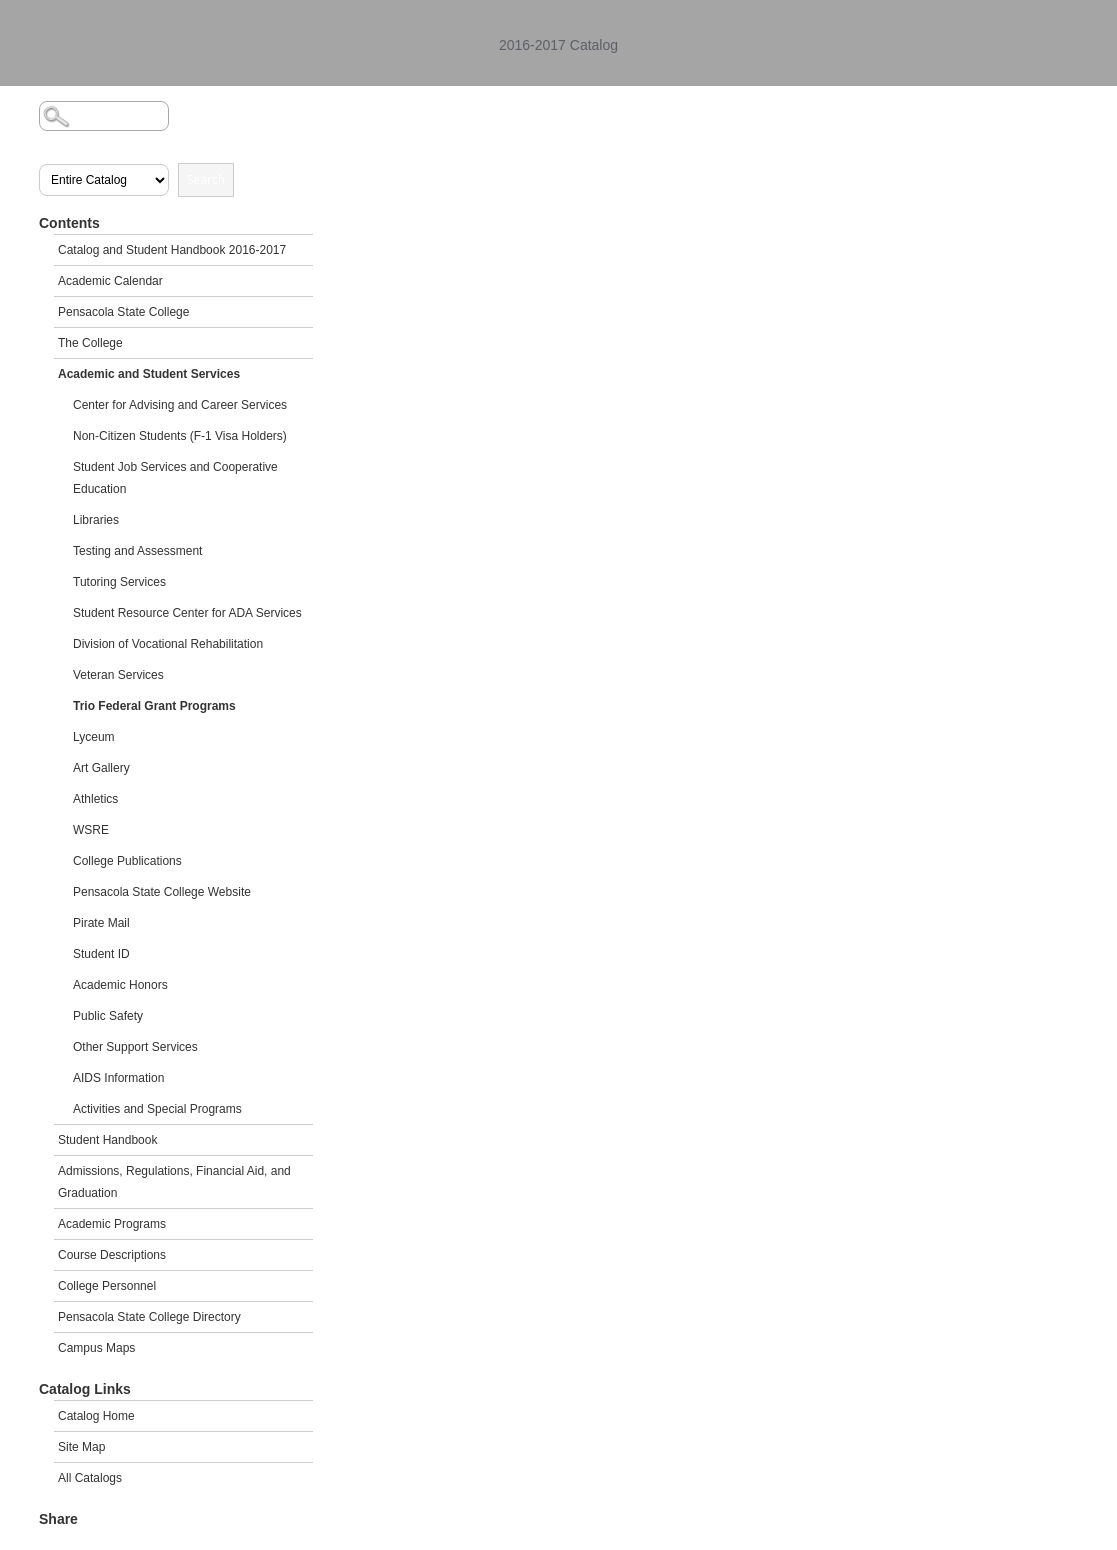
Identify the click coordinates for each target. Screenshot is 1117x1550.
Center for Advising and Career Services (180, 405)
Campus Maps (96, 1348)
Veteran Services (118, 675)
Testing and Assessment (137, 551)
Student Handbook (107, 1140)
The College (90, 343)
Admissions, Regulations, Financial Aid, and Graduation (174, 1182)
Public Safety (108, 1016)
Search (206, 179)
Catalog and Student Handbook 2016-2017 (172, 250)
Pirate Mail (101, 923)
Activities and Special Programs (157, 1109)
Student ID (101, 954)
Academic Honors (120, 985)
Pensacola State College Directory (149, 1317)
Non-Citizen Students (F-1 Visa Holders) (180, 436)
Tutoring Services (119, 582)
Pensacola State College (123, 312)
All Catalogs (90, 1478)
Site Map (81, 1447)
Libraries (96, 520)
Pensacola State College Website (162, 892)
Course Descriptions (112, 1255)
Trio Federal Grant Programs (154, 706)
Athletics (95, 799)
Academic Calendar (110, 281)
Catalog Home (96, 1416)
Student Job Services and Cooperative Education (175, 478)
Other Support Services (135, 1047)
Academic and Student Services (149, 374)
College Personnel (107, 1286)
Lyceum (94, 737)
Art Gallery (101, 768)
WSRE (91, 830)
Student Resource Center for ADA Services (187, 613)
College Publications (127, 861)
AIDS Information (118, 1078)
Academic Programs (112, 1224)
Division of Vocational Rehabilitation (168, 644)
